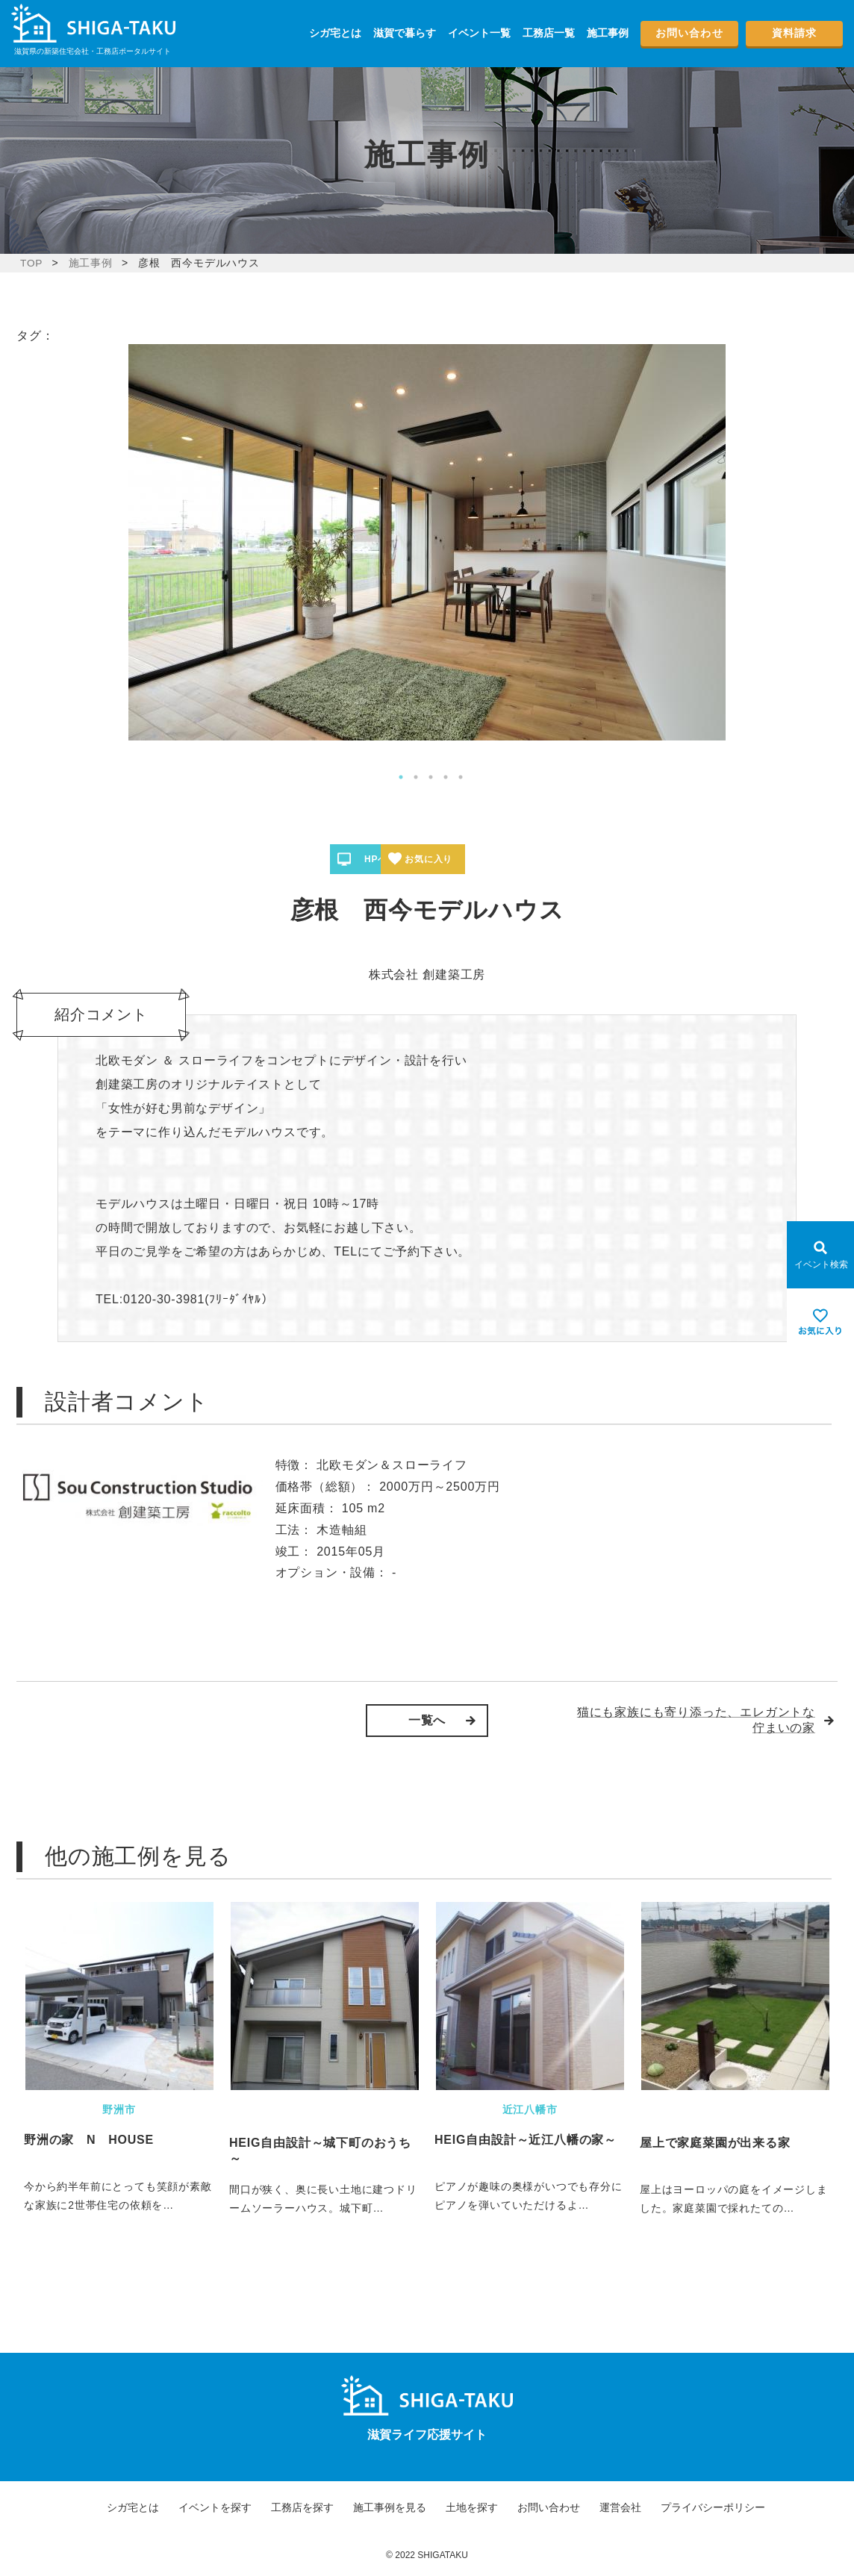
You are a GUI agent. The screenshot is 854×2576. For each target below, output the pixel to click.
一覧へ (427, 1720)
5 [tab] (460, 777)
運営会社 (620, 2507)
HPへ (381, 859)
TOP (31, 263)
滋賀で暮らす (404, 33)
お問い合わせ (689, 33)
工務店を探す (302, 2507)
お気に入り (481, 859)
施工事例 (608, 33)
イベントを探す (215, 2507)
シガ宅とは (335, 33)
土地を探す (472, 2507)
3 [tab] (430, 777)
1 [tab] (400, 777)
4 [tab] (445, 777)
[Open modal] (820, 1254)
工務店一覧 (549, 33)
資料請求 (794, 33)
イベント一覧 (479, 33)
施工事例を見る (389, 2507)
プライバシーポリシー (713, 2507)
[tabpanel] (427, 542)
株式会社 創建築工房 (427, 974)
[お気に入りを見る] (820, 1322)
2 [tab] (415, 777)
